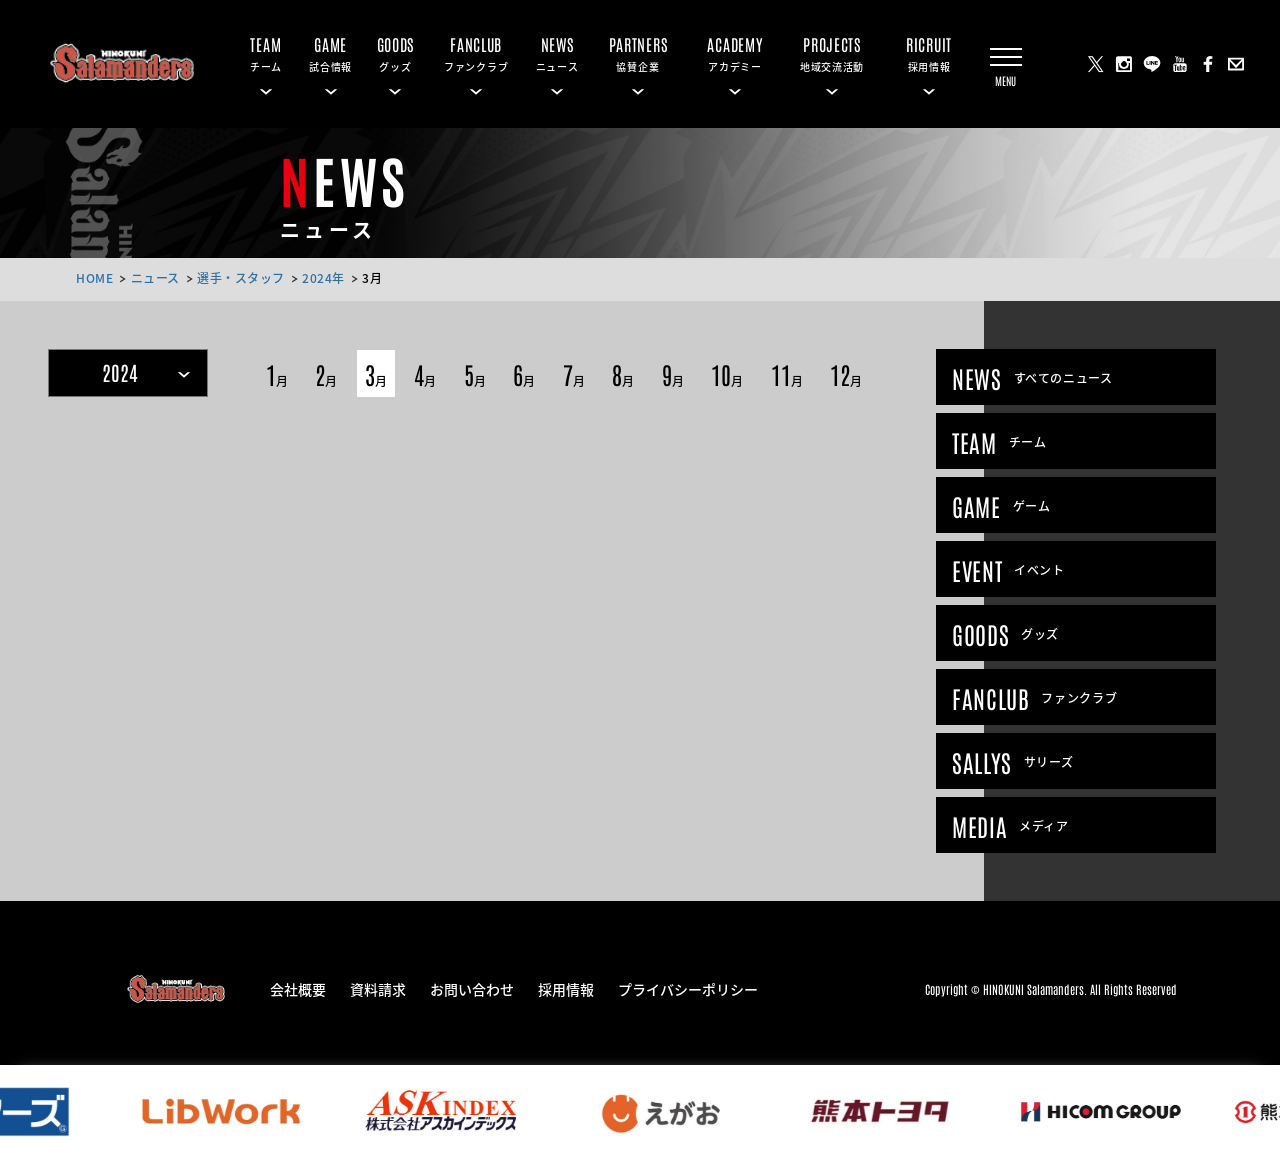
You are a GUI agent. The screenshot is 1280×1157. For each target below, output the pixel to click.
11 (787, 373)
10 (727, 373)
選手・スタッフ (241, 277)
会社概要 (298, 988)
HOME (94, 277)
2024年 (323, 277)
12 (846, 373)
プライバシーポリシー (688, 988)
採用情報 (566, 988)
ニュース (155, 277)
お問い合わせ (472, 988)
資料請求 (378, 988)
